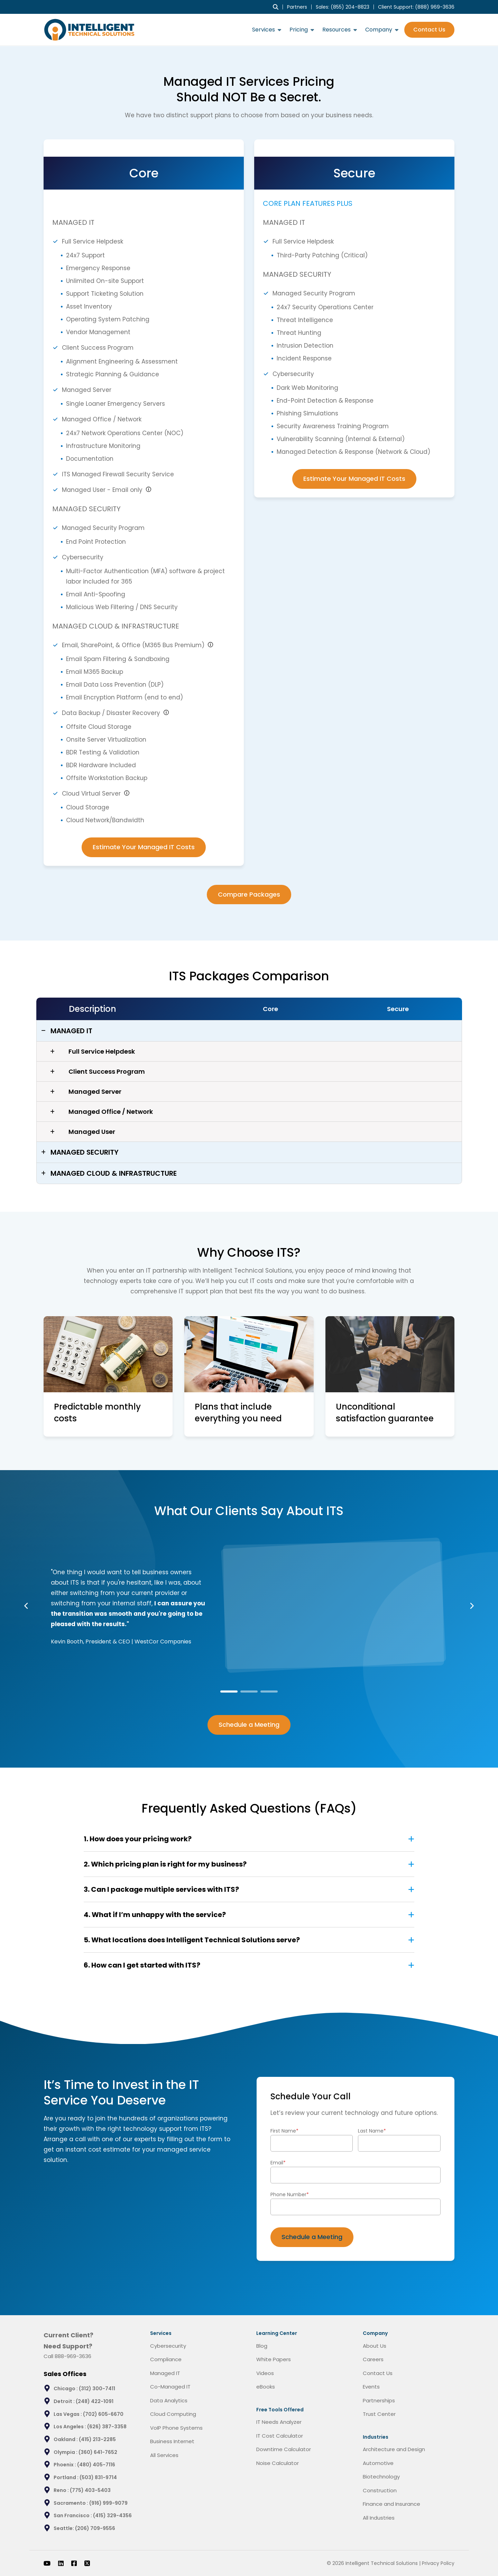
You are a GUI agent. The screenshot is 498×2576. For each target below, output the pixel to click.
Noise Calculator (277, 2463)
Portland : (67, 2477)
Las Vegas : (68, 2414)
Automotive (378, 2463)
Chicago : (66, 2388)
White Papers (273, 2359)
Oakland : (66, 2439)
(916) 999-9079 (108, 2503)
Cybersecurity (168, 2345)
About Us (374, 2345)
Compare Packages (249, 894)
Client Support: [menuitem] (416, 6)
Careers (373, 2359)
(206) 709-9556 (95, 2528)
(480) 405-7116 (96, 2464)
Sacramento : (71, 2503)
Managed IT (165, 2373)
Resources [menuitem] (336, 30)
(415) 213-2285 (97, 2439)
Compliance (166, 2359)
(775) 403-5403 (90, 2490)
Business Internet (172, 2441)
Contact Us (429, 30)
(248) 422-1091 (94, 2401)
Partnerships (379, 2400)
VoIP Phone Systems (176, 2427)
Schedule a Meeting (249, 1724)
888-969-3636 (73, 2356)
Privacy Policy (438, 2563)
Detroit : (65, 2401)
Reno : (62, 2490)
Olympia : (66, 2452)
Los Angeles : (70, 2426)
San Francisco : (73, 2515)
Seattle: (64, 2528)
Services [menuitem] (263, 30)
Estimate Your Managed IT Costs (144, 847)
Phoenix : (65, 2464)
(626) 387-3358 (107, 2426)
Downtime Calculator (283, 2449)
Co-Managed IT (170, 2386)
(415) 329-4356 (112, 2515)
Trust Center (379, 2414)
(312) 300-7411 (97, 2388)
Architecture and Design (394, 2449)
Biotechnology (381, 2476)
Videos (265, 2373)
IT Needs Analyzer (279, 2422)
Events (371, 2386)
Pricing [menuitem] (298, 30)
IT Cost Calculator (279, 2435)
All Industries (379, 2517)
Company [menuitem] (378, 30)
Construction (380, 2490)
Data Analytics (168, 2400)
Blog (261, 2345)
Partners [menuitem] (297, 6)
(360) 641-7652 (98, 2452)
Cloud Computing (173, 2414)
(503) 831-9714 (98, 2477)
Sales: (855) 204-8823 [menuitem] (342, 6)
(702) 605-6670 (103, 2414)
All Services (164, 2455)
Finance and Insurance (391, 2504)
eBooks (265, 2386)
